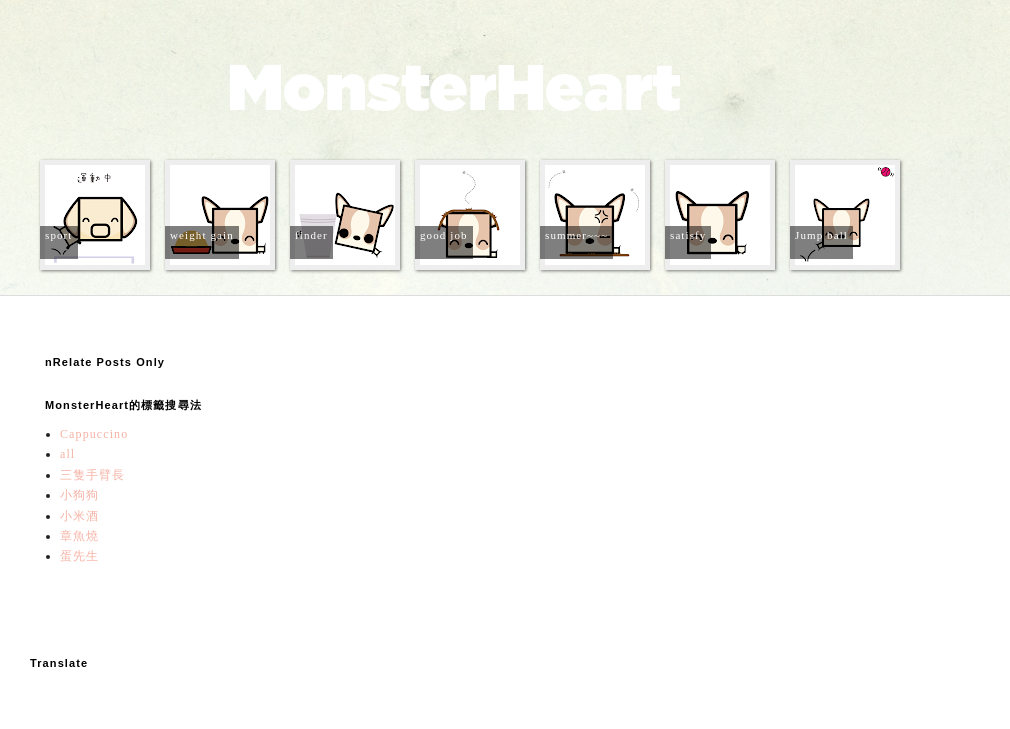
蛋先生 (79, 556)
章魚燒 (79, 536)
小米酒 (79, 516)
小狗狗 (79, 495)
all (67, 454)
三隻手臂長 (93, 475)
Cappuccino (94, 434)
